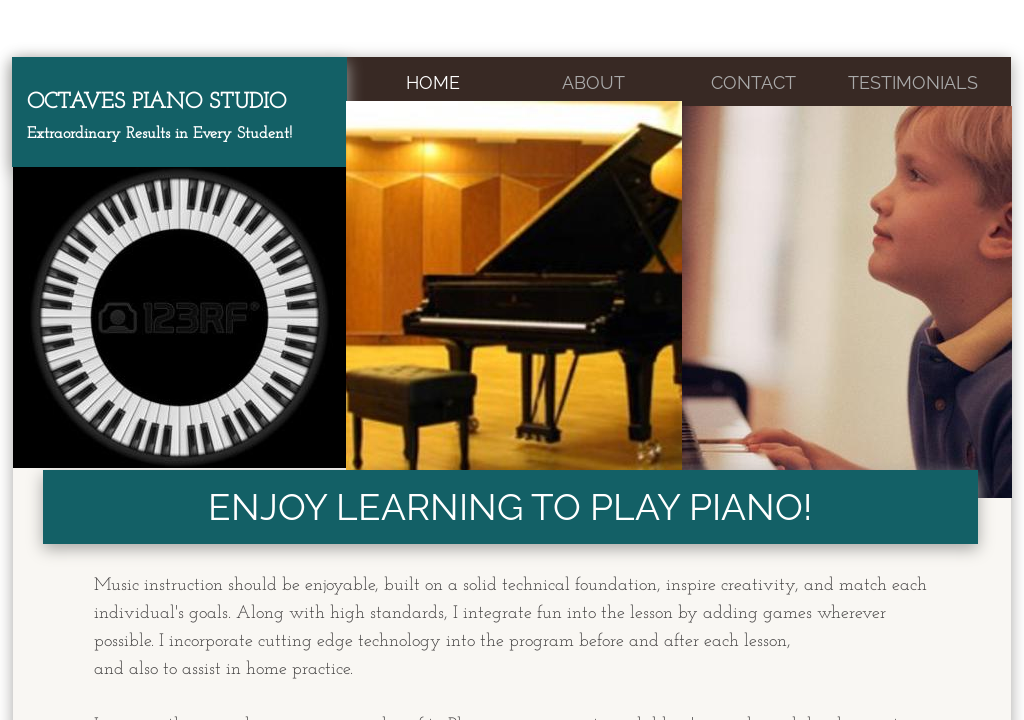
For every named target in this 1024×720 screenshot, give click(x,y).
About (593, 82)
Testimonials (913, 82)
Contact (753, 82)
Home (433, 82)
